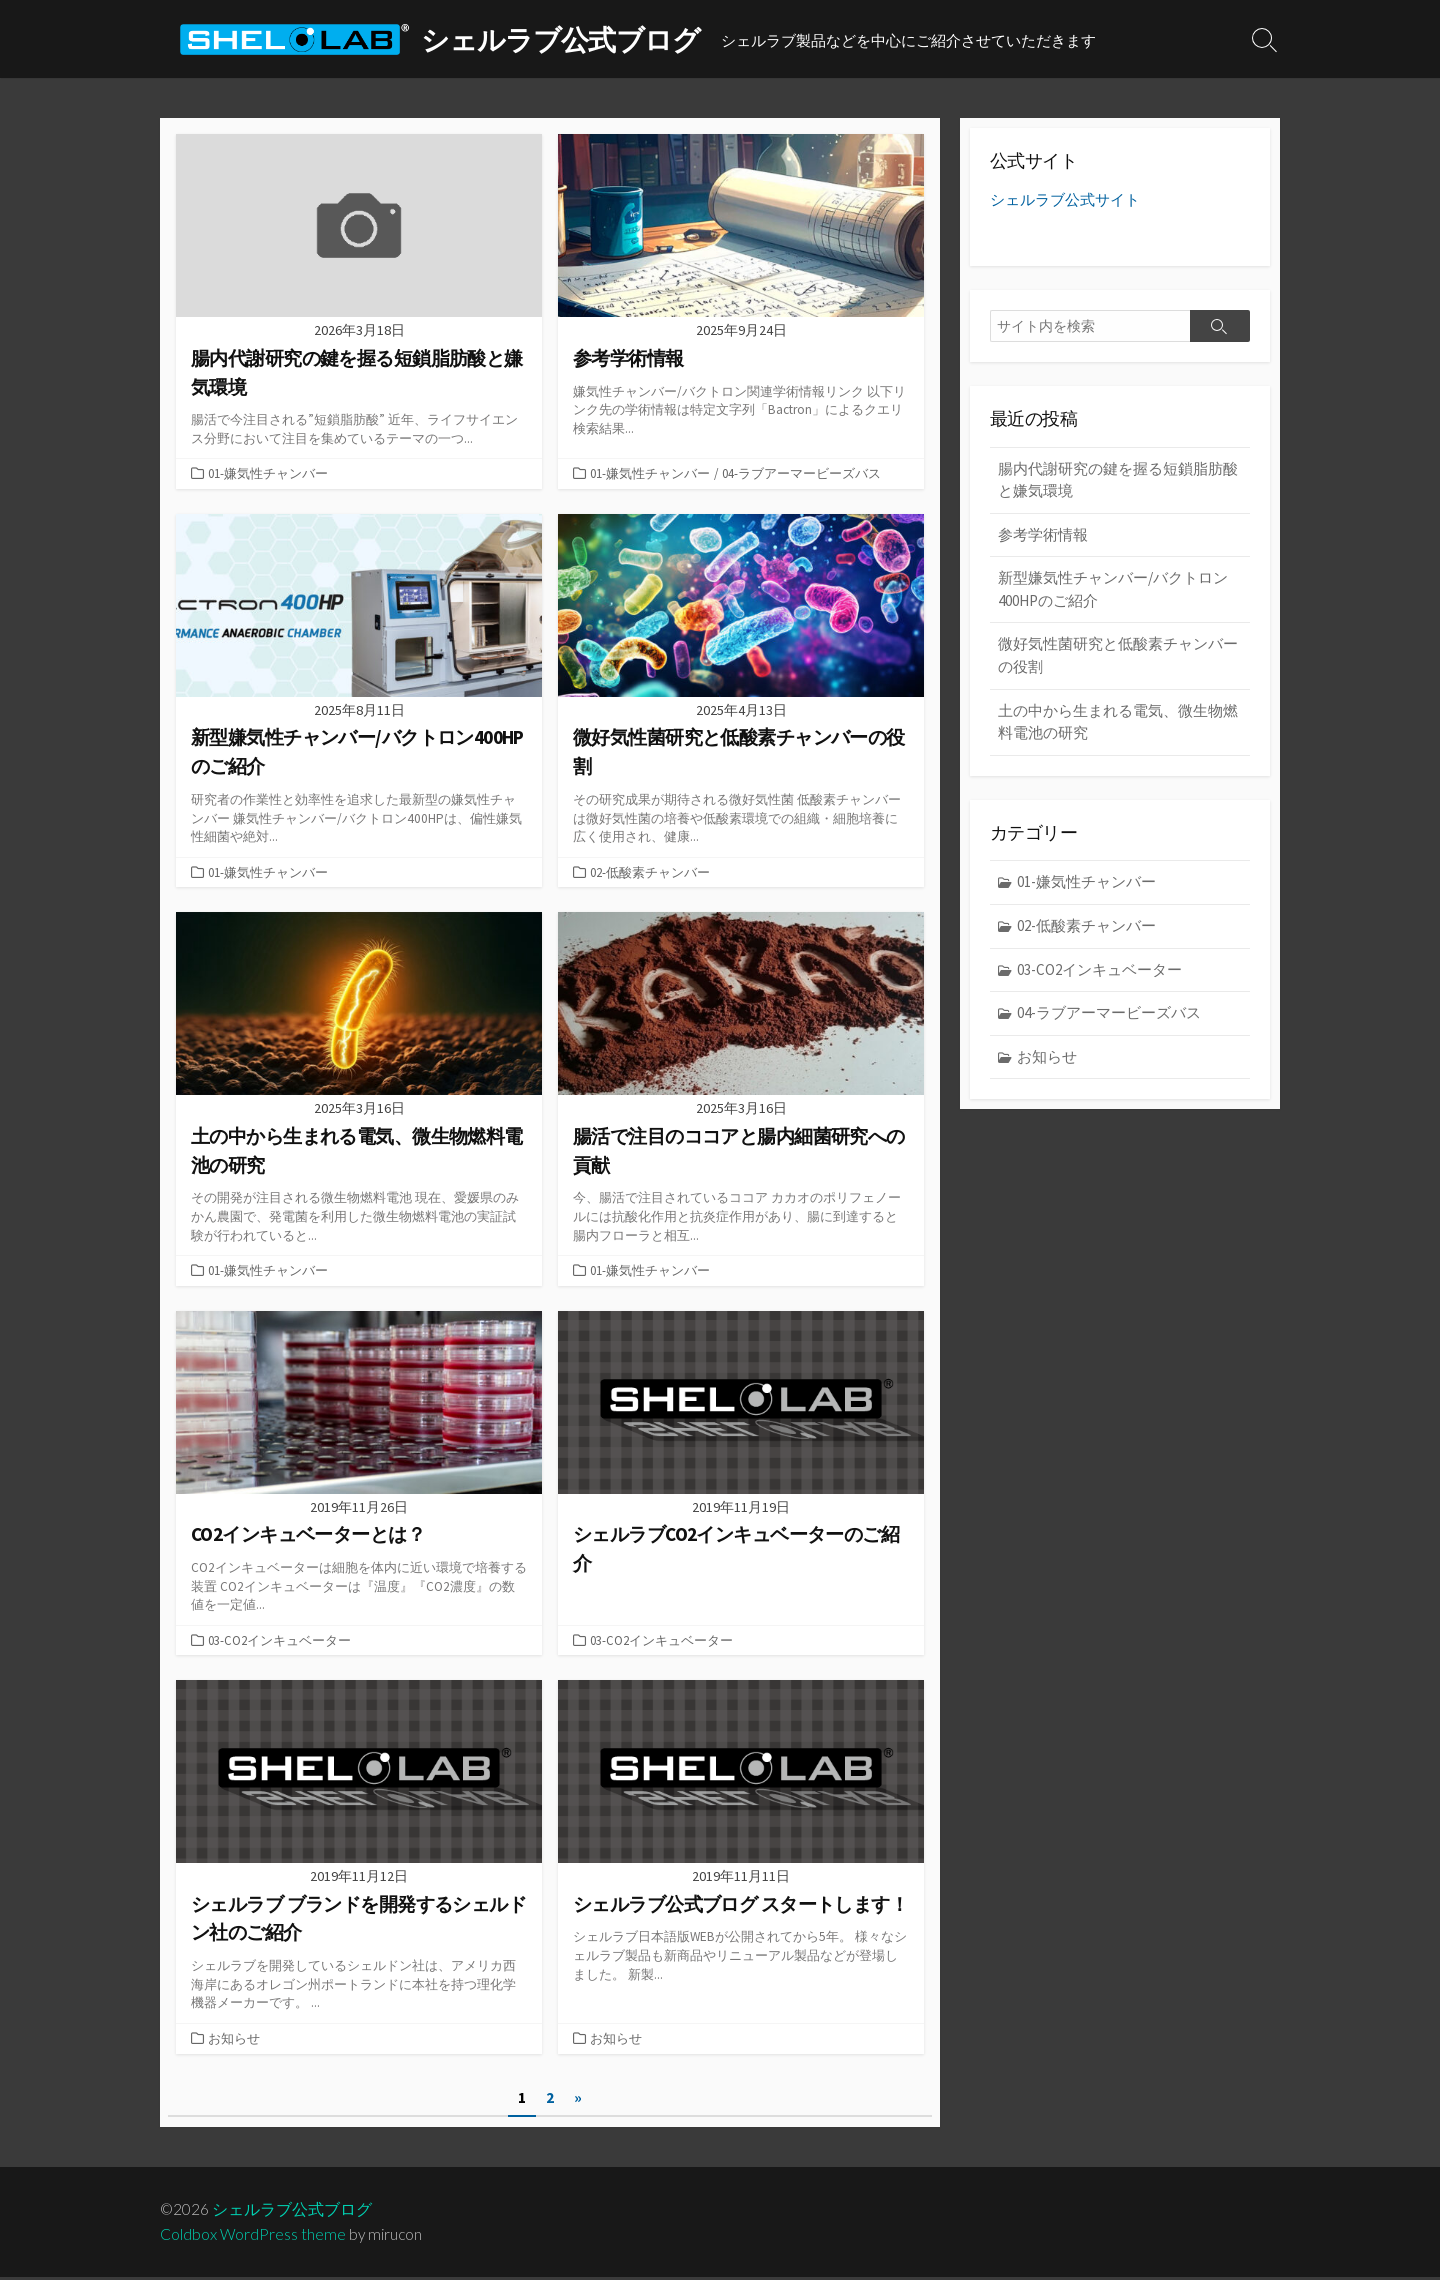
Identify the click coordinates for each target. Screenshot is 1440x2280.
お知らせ (234, 2040)
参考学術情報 (1043, 536)
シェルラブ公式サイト (1065, 200)
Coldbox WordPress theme (253, 2237)
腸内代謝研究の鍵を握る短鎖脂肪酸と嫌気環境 (1118, 481)
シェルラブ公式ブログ (293, 2212)
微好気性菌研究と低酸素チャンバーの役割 (1118, 657)
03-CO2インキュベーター (279, 1641)
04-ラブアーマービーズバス (801, 473)
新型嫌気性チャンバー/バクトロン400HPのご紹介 (1113, 591)
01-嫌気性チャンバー (268, 473)
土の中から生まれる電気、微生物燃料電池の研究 (1118, 723)
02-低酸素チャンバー (650, 872)
